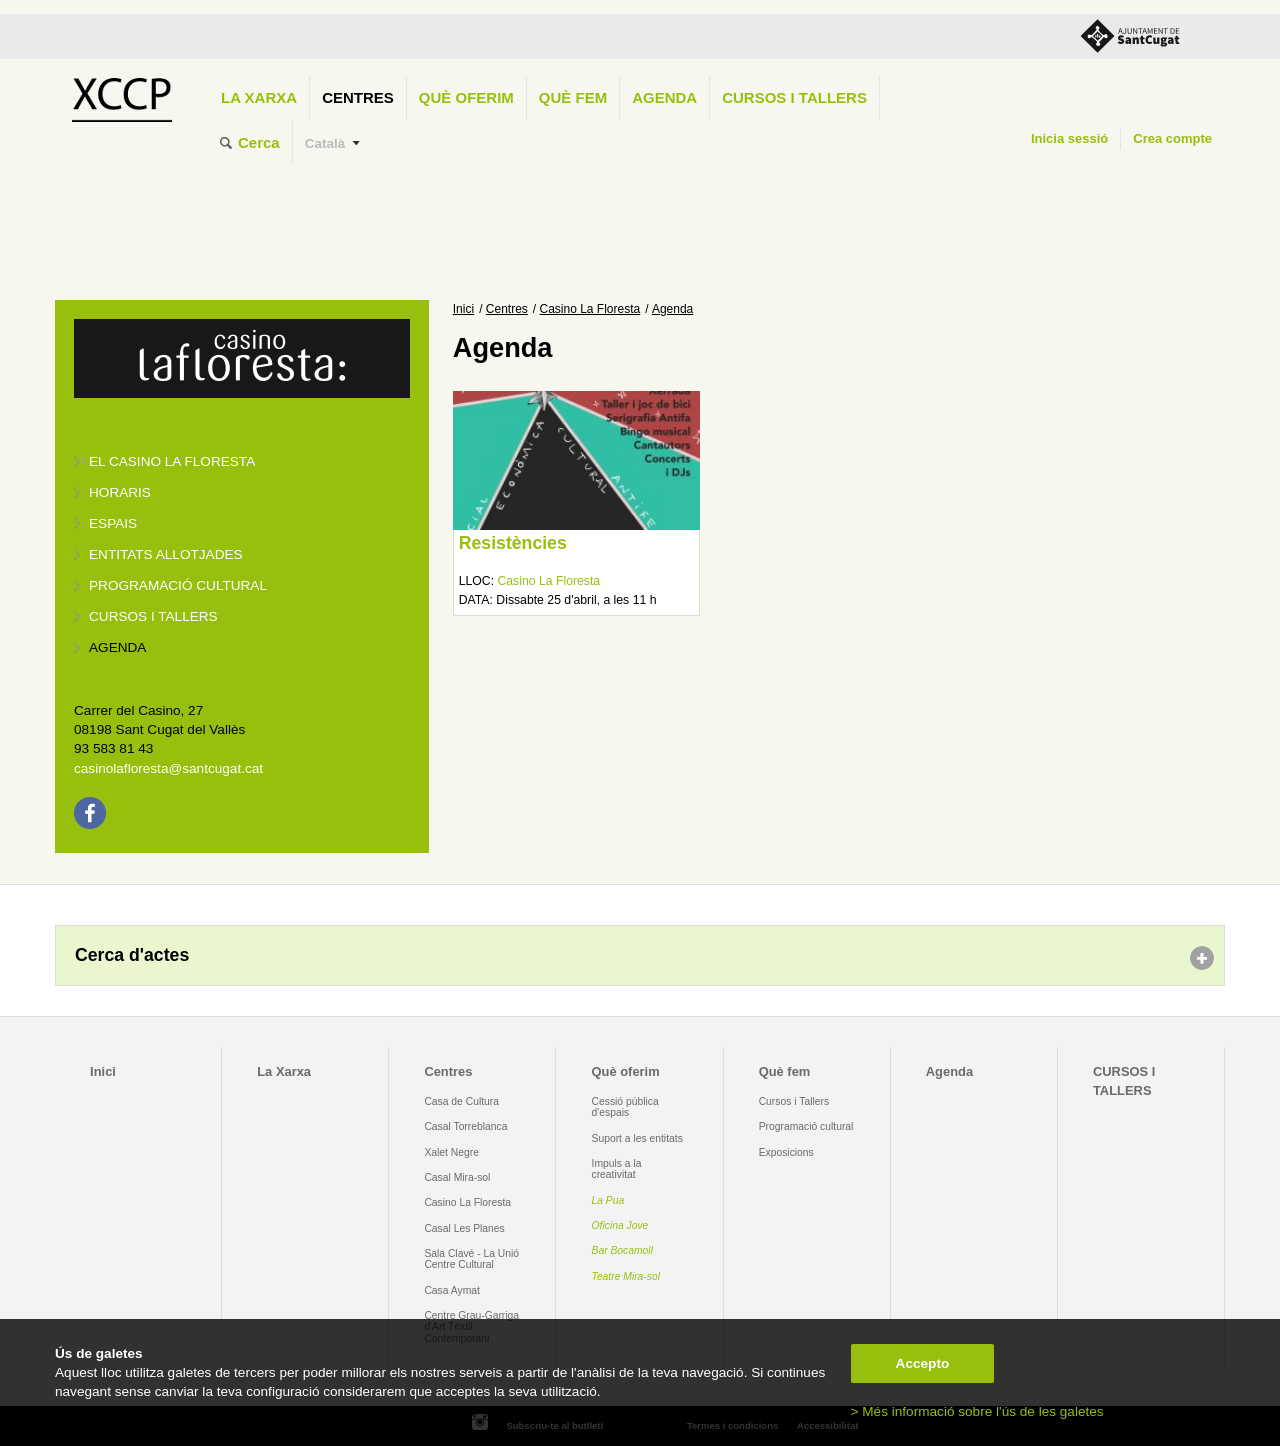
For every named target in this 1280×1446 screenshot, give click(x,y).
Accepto (923, 1363)
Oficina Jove (620, 1225)
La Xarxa (259, 97)
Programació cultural (178, 585)
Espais (113, 523)
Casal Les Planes (464, 1228)
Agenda (664, 97)
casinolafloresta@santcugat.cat (168, 768)
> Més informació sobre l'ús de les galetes (977, 1411)
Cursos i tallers (153, 616)
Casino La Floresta (590, 309)
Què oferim (466, 97)
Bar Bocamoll (622, 1250)
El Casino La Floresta (172, 461)
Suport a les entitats (637, 1138)
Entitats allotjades (166, 554)
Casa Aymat (452, 1290)
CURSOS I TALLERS (794, 97)
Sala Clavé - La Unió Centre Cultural (471, 1259)
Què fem (573, 97)
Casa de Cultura (461, 1101)
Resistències (513, 543)
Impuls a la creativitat (617, 1169)
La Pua (608, 1200)
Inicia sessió (1069, 138)
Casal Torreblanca (465, 1126)
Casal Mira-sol (457, 1177)
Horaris (120, 492)
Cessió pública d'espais (625, 1107)
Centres (358, 97)
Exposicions (786, 1152)
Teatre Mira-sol (626, 1276)
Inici (463, 309)
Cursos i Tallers (794, 1101)
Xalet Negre (451, 1152)
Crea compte (1172, 138)
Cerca (259, 142)
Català (325, 143)
